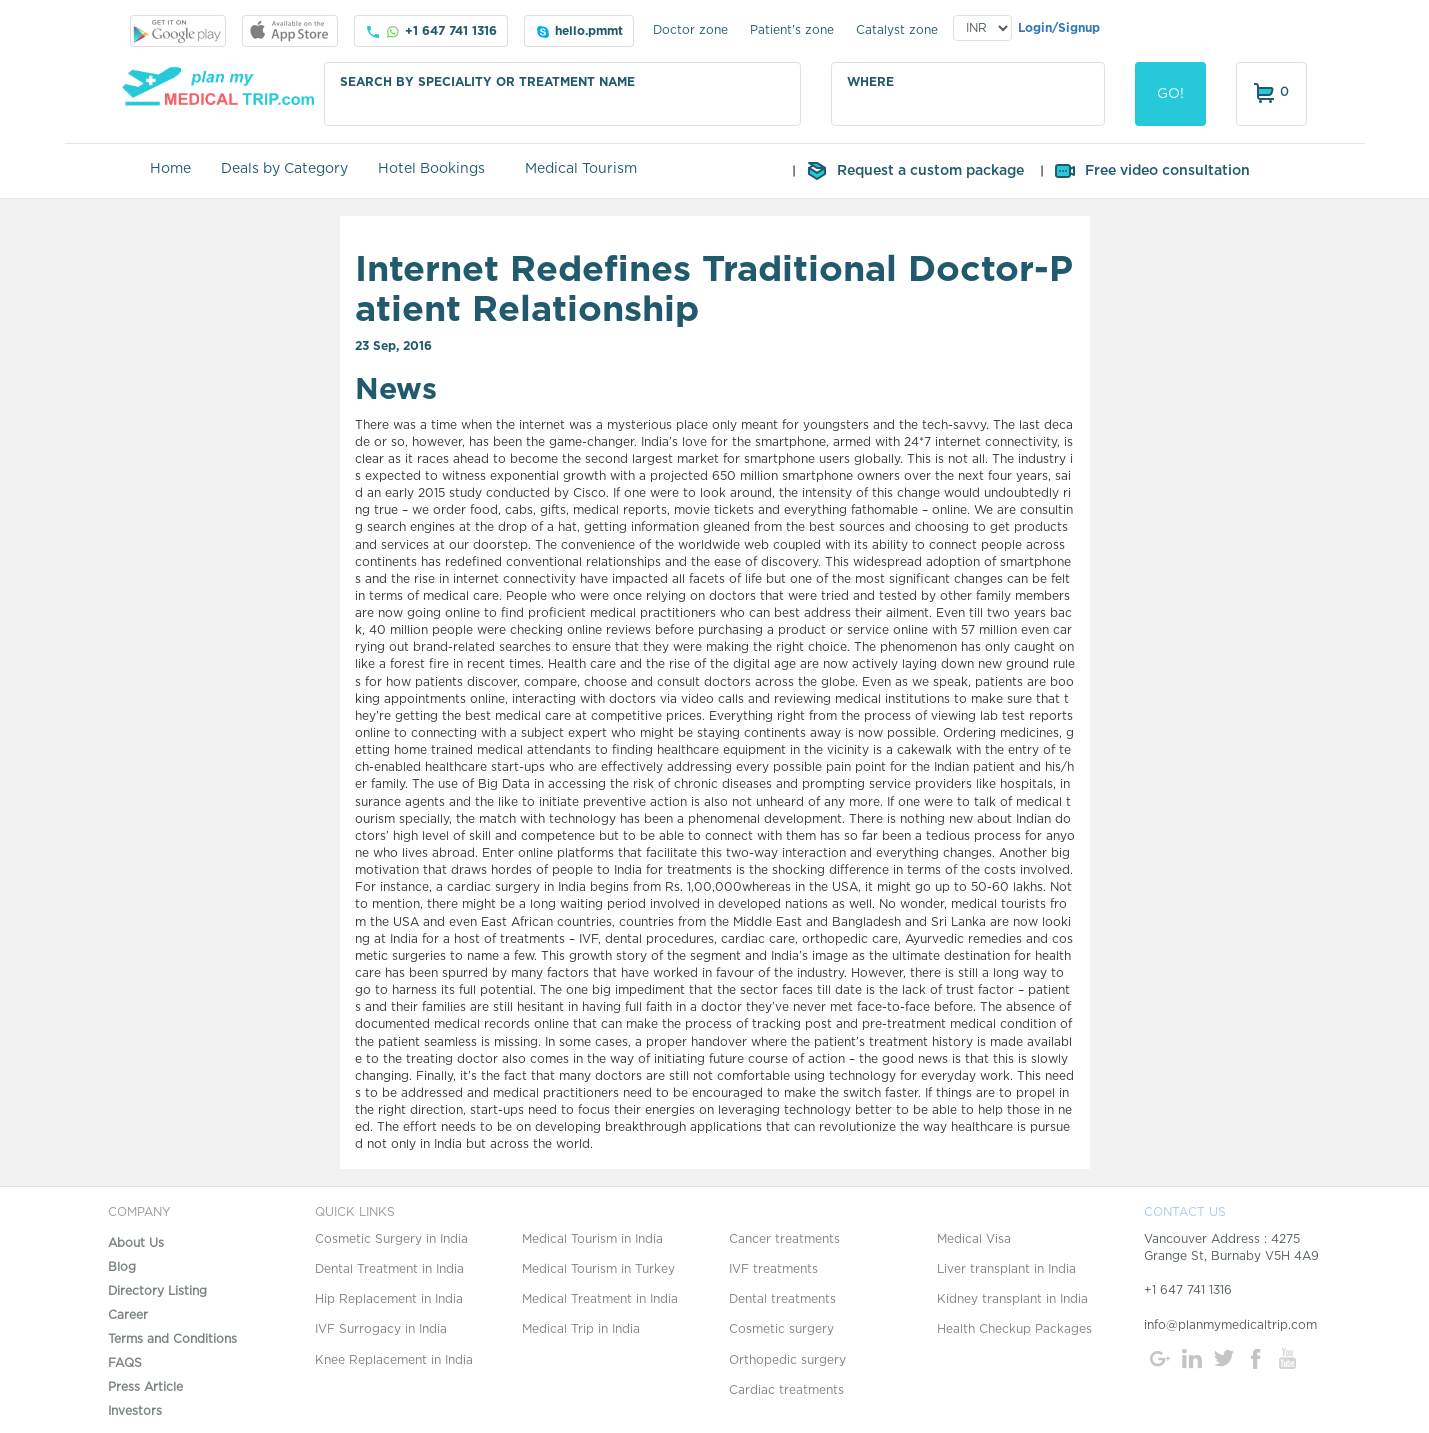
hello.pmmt (579, 32)
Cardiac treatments (786, 1390)
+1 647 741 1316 (431, 32)
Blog (122, 1267)
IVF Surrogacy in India (381, 1329)
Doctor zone (690, 30)
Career (128, 1315)
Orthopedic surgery (787, 1360)
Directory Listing (157, 1291)
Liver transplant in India (1006, 1269)
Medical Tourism (581, 169)
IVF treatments (773, 1269)
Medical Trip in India (581, 1329)
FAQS (125, 1363)
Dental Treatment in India (389, 1269)
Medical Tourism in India (592, 1239)
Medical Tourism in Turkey (598, 1269)
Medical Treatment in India (600, 1299)
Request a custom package (914, 171)
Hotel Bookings (431, 169)
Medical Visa (974, 1239)
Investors (135, 1411)
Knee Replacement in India (394, 1360)
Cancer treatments (784, 1239)
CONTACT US (1185, 1212)
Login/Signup (1059, 28)
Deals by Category (284, 169)
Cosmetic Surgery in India (391, 1239)
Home (170, 169)
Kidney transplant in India (1012, 1299)
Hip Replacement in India (389, 1299)
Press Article (145, 1387)
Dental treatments (782, 1299)
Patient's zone (792, 30)
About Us (136, 1243)
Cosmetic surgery (781, 1329)
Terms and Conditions (172, 1339)
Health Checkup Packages (1014, 1329)
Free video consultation (1151, 171)
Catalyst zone (897, 30)
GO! (1170, 94)
